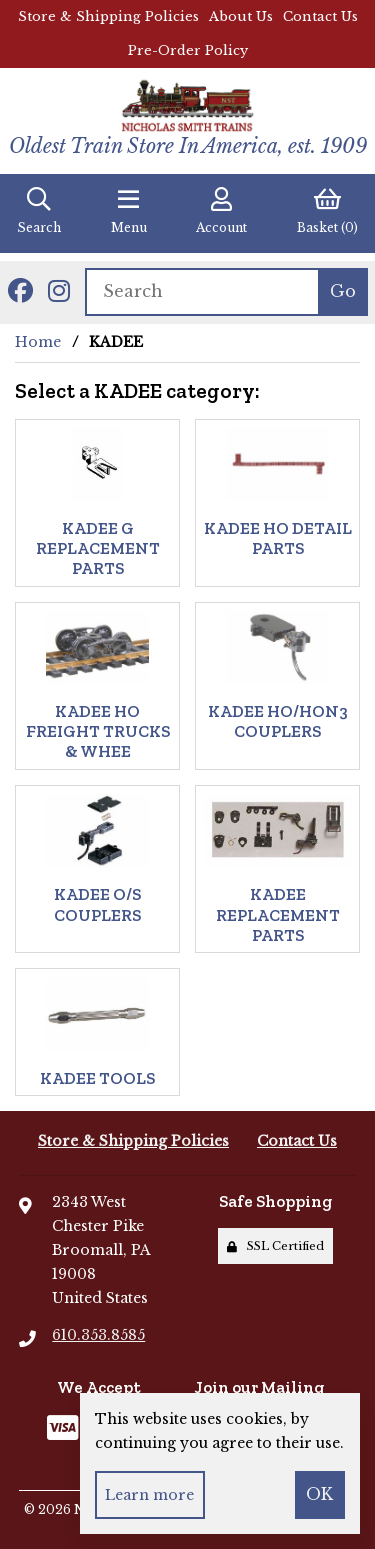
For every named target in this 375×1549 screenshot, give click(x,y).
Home (38, 342)
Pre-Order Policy (188, 50)
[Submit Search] (342, 292)
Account (221, 211)
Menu (129, 211)
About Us (241, 16)
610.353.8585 (98, 1335)
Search (39, 211)
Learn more (149, 1495)
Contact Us (320, 16)
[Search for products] (202, 292)
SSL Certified (275, 1246)
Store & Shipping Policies (108, 16)
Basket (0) (327, 211)
